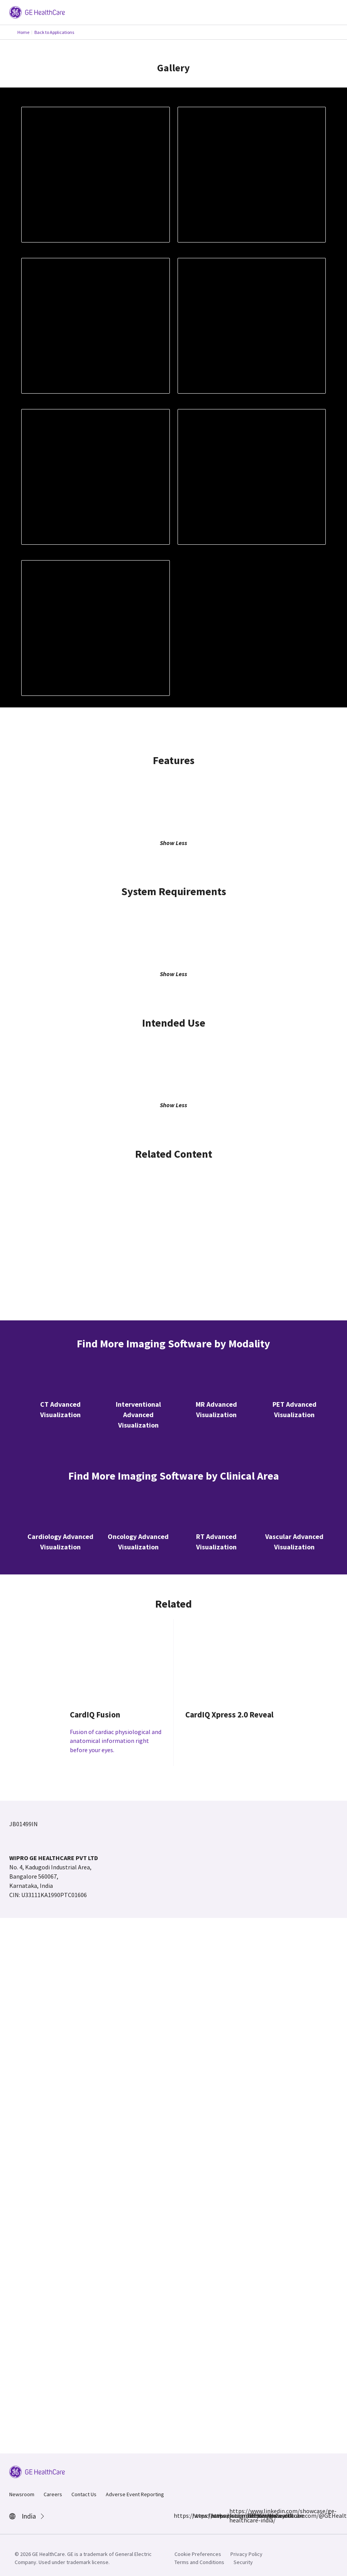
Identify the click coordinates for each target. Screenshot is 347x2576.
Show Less (173, 843)
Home (23, 32)
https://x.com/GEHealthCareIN (215, 2515)
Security (243, 2562)
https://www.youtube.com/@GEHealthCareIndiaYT (252, 2515)
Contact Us (83, 2494)
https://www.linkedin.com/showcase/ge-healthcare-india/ (234, 2515)
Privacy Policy (246, 2554)
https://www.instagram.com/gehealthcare (196, 2515)
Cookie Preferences (197, 2554)
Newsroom (21, 2494)
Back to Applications (54, 32)
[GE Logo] (37, 11)
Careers (53, 2494)
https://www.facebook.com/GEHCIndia (178, 2515)
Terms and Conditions (199, 2562)
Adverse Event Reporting (135, 2494)
